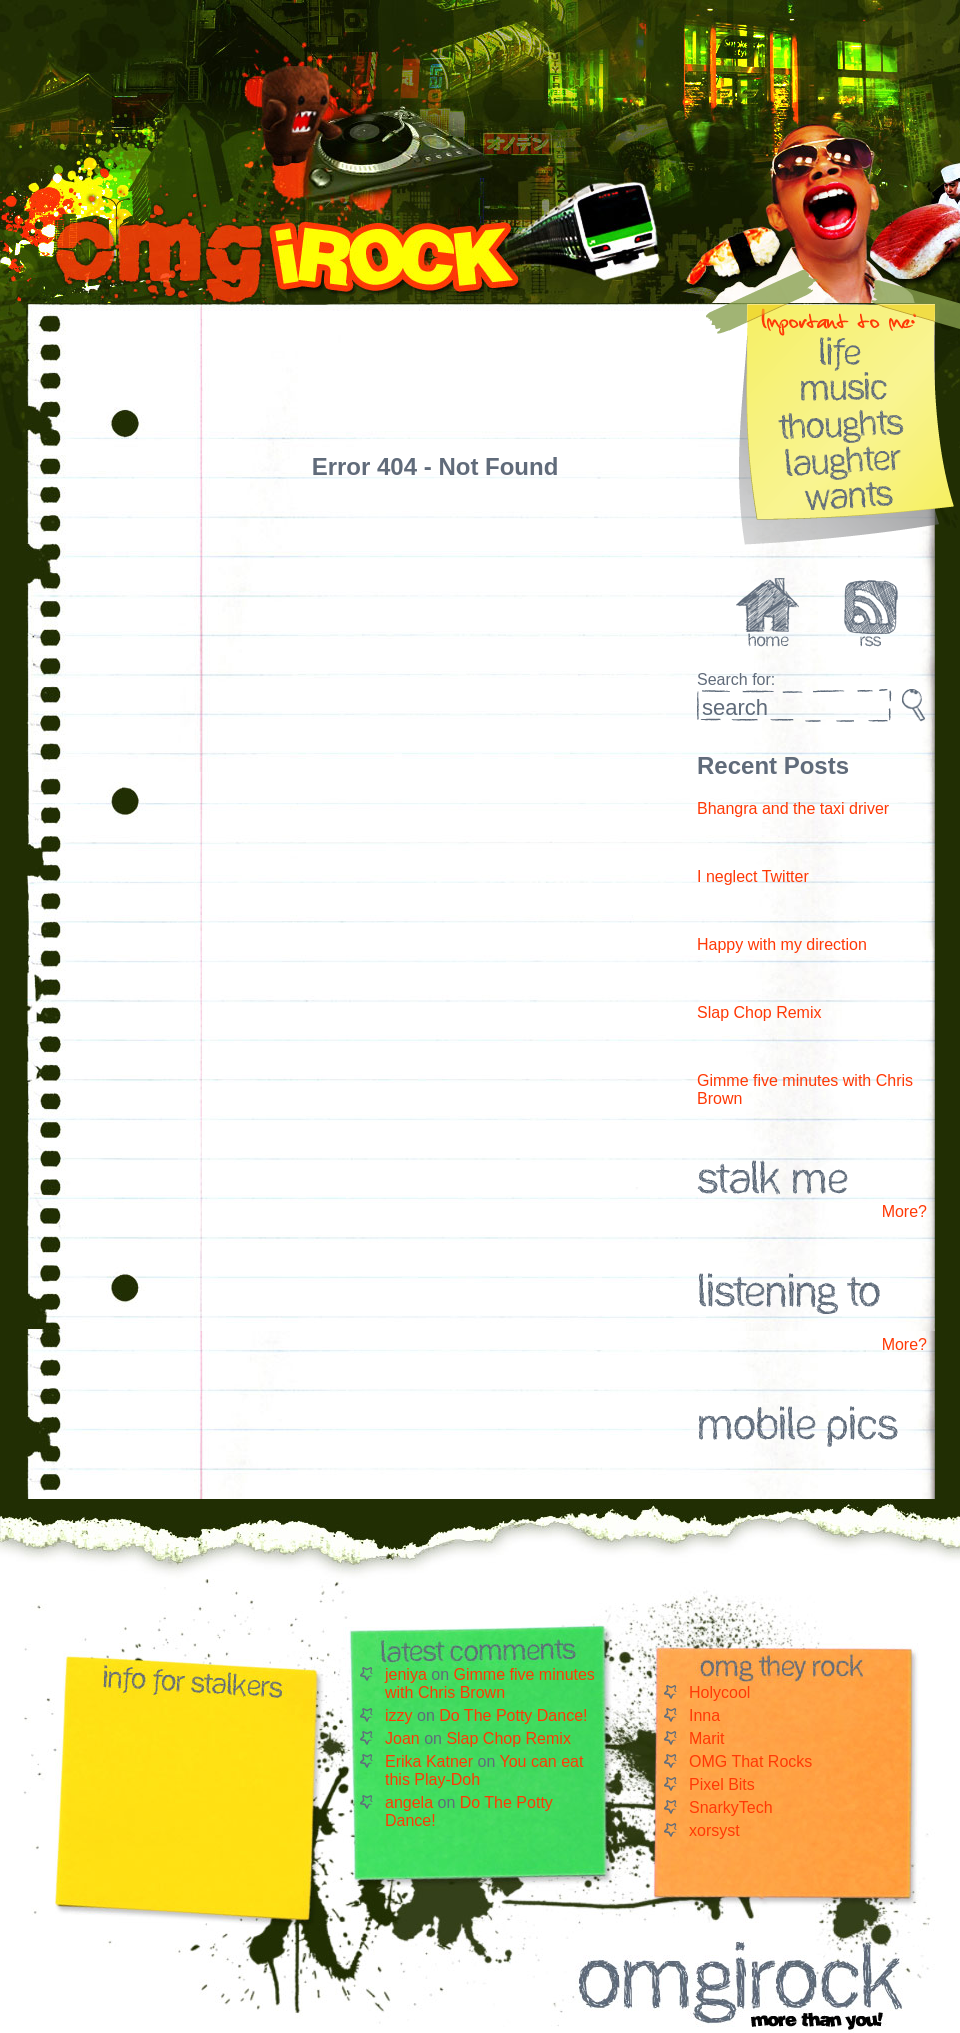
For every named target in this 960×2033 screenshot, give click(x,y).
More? (904, 1211)
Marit (707, 1738)
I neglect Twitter (753, 876)
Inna (704, 1715)
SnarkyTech (731, 1807)
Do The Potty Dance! (513, 1715)
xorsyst (714, 1830)
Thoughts (844, 422)
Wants (844, 494)
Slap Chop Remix (759, 1012)
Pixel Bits (722, 1784)
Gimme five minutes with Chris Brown (490, 1683)
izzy (399, 1715)
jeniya (406, 1674)
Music (844, 386)
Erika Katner (429, 1761)
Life (844, 350)
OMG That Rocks (750, 1761)
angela (409, 1802)
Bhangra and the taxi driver (793, 808)
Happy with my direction (782, 944)
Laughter (844, 458)
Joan (402, 1738)
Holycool (719, 1692)
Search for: (736, 679)
